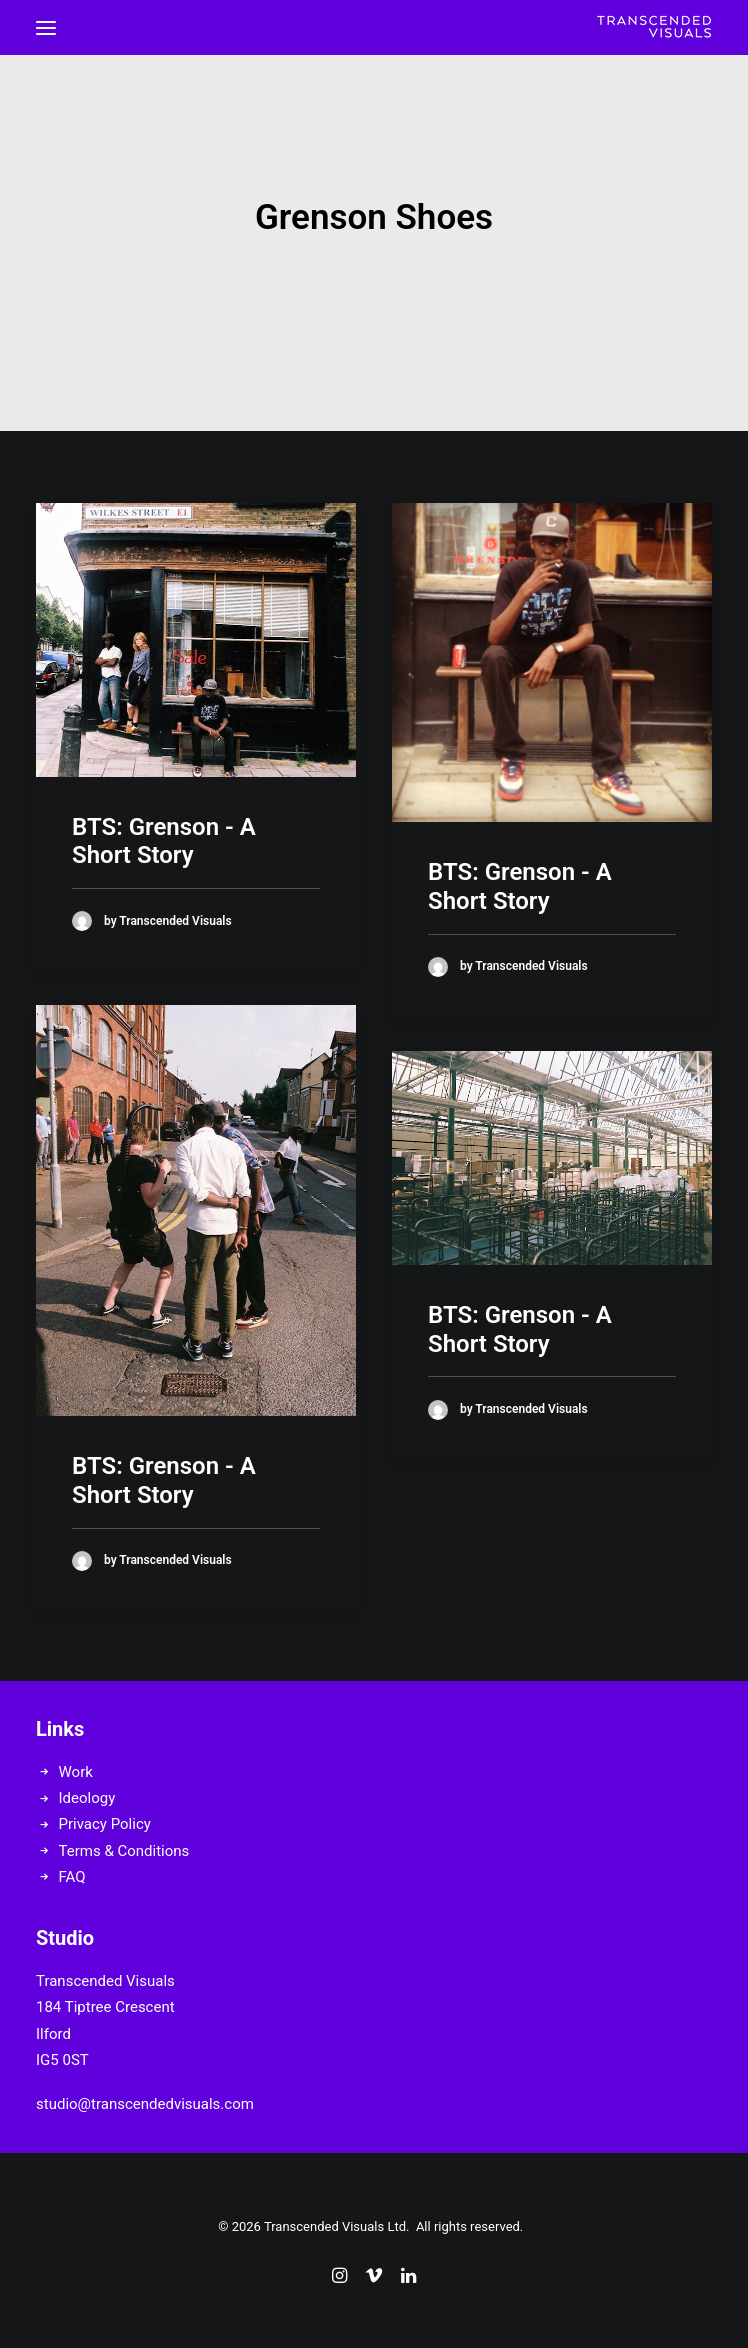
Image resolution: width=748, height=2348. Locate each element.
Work (76, 1772)
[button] (46, 27)
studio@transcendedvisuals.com (145, 2104)
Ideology (87, 1798)
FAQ (72, 1877)
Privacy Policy (105, 1824)
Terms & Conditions (124, 1851)
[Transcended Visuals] (654, 27)
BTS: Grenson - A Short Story (164, 841)
